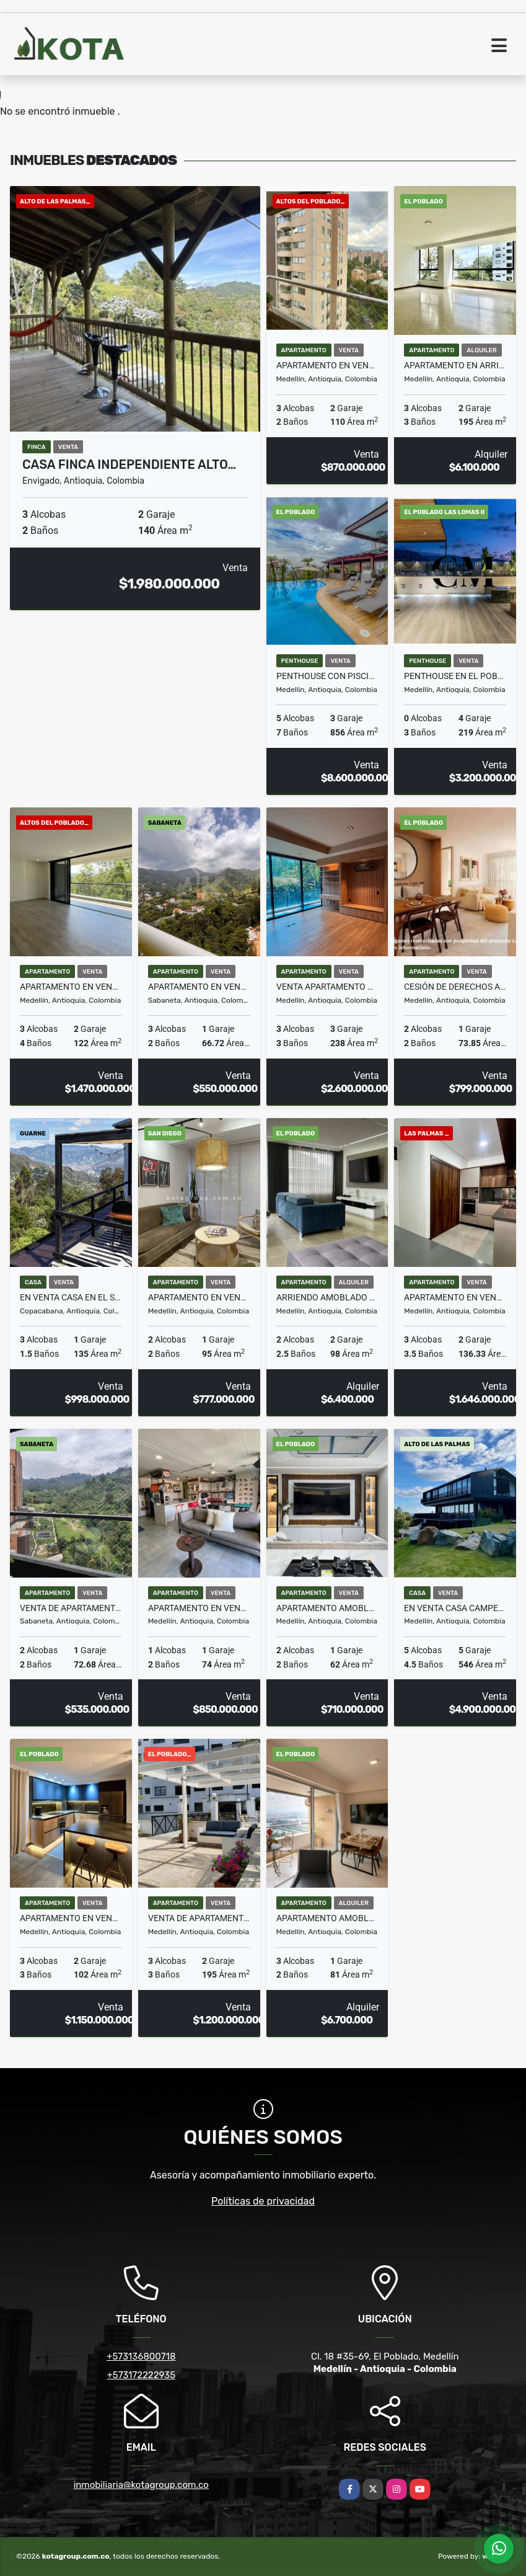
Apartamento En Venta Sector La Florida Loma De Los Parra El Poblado (71, 1918)
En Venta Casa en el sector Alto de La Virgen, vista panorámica (71, 1297)
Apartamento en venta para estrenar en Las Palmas (455, 1297)
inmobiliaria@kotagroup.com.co (141, 2484)
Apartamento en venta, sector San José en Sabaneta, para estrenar (199, 987)
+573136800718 (141, 2356)
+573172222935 (141, 2375)
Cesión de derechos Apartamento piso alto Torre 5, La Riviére (455, 987)
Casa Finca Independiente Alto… (129, 464)
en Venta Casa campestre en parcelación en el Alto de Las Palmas (455, 1608)
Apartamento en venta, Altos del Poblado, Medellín (71, 987)
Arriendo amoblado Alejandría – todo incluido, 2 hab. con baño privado (327, 1297)
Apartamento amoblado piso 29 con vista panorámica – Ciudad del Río (327, 1918)
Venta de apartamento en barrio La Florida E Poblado (199, 1918)
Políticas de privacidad (263, 2201)
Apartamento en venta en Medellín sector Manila (199, 1608)
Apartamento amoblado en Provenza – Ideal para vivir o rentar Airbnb (327, 1608)
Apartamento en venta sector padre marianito (327, 365)
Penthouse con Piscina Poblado (327, 676)
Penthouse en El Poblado (455, 676)
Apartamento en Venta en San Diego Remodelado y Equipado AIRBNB (199, 1297)
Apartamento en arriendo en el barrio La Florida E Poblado (455, 365)
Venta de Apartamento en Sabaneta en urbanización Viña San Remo (71, 1608)
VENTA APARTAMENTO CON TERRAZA (327, 987)
